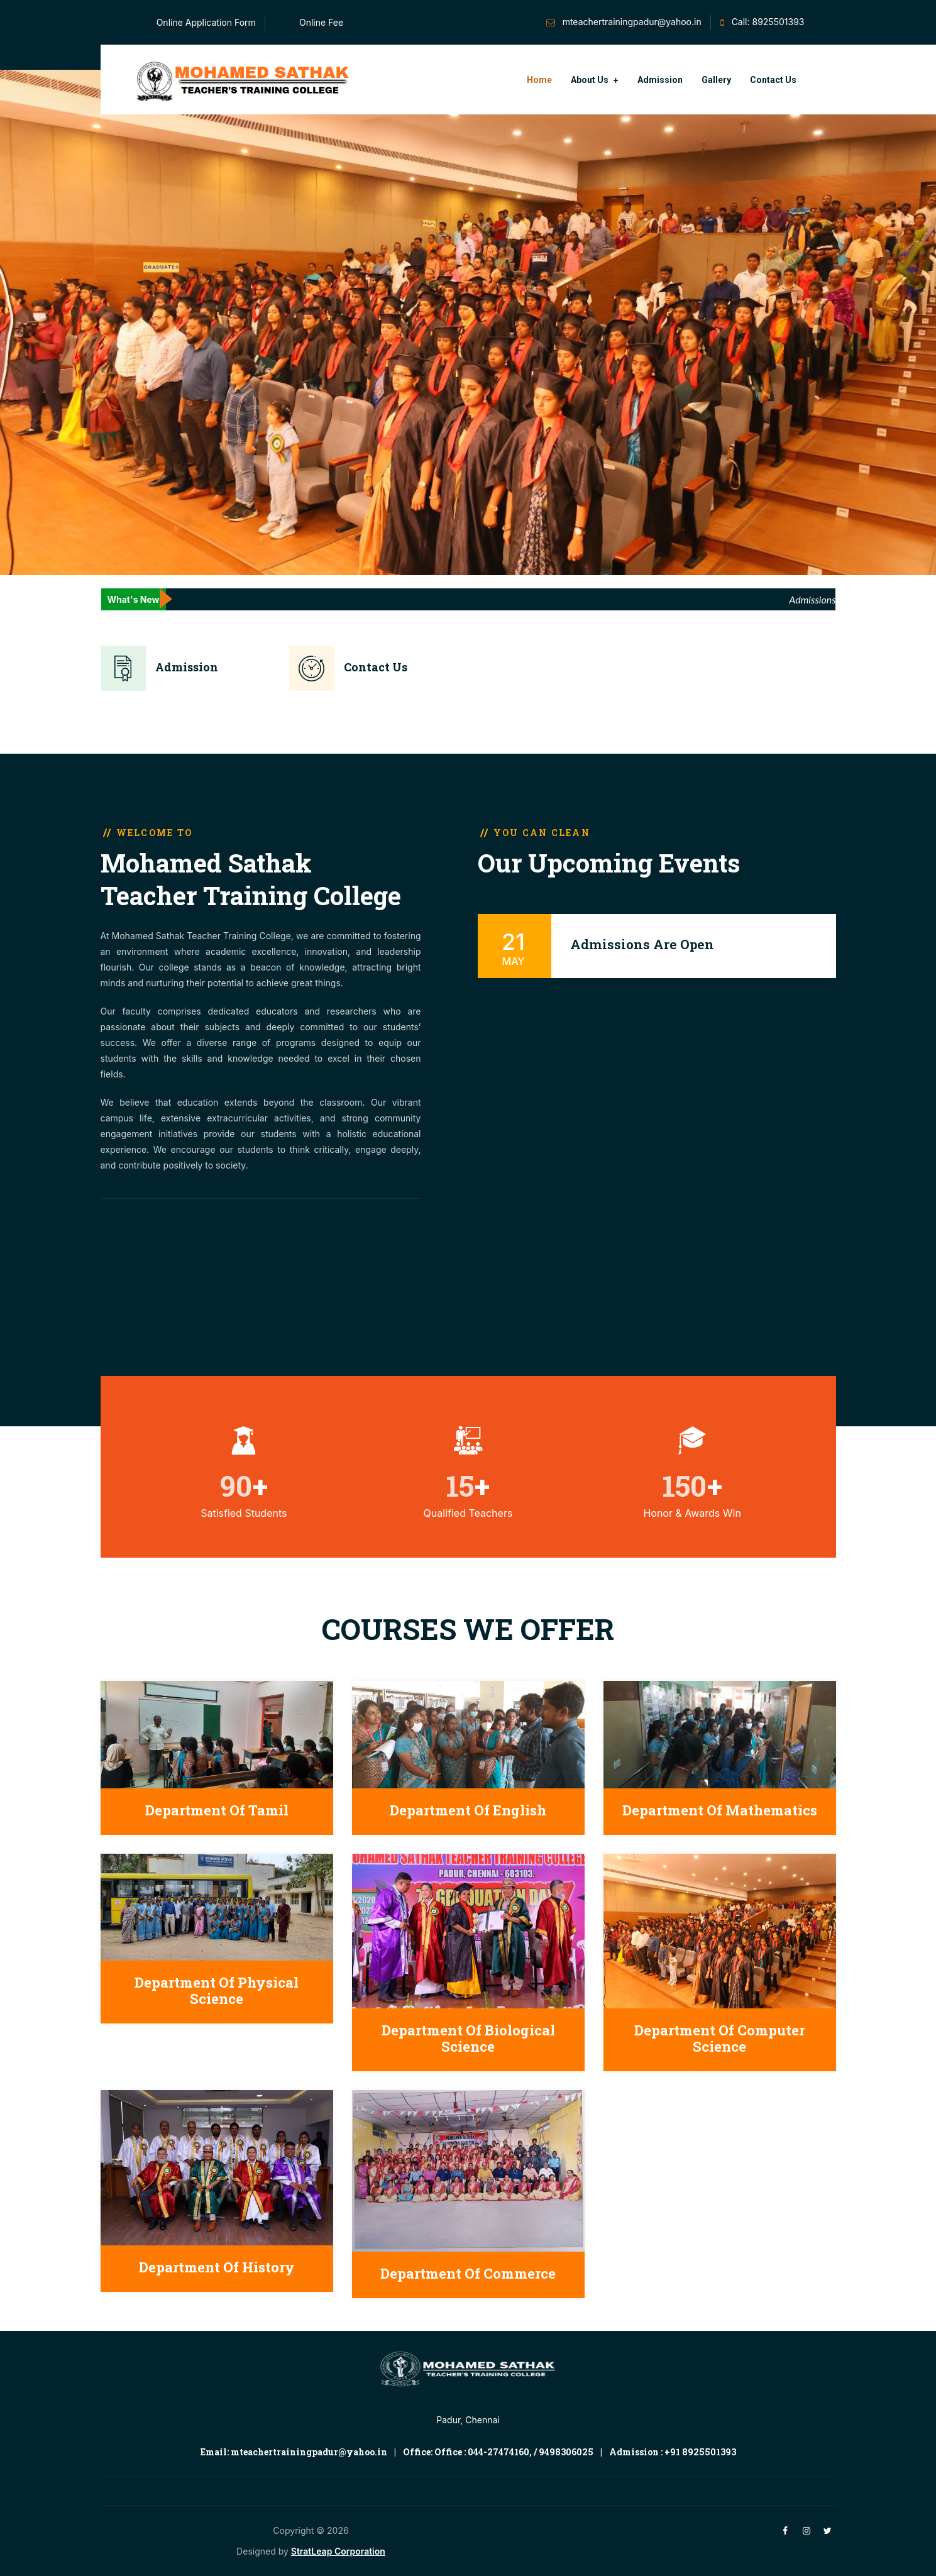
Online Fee (321, 22)
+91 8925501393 (700, 2452)
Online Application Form (206, 22)
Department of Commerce (468, 2273)
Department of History (217, 2267)
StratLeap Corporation (338, 2551)
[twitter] (828, 2530)
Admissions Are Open (642, 944)
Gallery (716, 80)
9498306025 (566, 2452)
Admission (660, 80)
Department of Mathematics (719, 1810)
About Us (589, 80)
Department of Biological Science (468, 2038)
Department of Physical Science (217, 1990)
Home (539, 80)
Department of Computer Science (719, 2038)
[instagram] (806, 2530)
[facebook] (785, 2530)
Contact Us (773, 80)
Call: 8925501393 (768, 21)
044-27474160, (500, 2452)
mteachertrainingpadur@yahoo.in (632, 21)
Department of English (468, 1810)
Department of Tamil (217, 1810)
